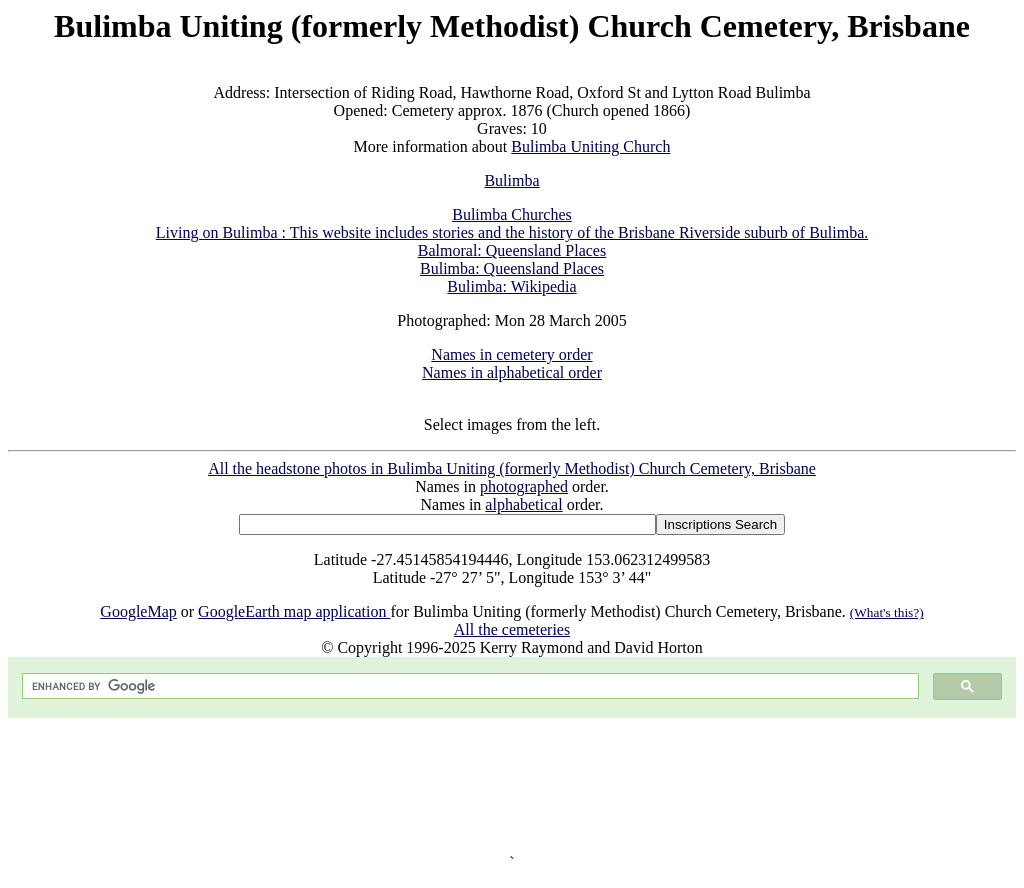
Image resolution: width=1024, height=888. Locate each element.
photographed (524, 486)
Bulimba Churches (512, 214)
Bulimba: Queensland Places (512, 268)
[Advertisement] (512, 786)
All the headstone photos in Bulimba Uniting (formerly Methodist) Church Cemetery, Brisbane (512, 468)
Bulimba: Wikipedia (511, 286)
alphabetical (523, 504)
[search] (468, 686)
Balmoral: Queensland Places (512, 250)
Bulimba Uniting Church (590, 146)
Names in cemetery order (511, 354)
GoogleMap (138, 611)
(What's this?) (887, 612)
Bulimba (511, 180)
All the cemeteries (512, 629)
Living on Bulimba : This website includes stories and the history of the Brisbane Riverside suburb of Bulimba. (512, 232)
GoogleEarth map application (294, 611)
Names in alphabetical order (512, 372)
